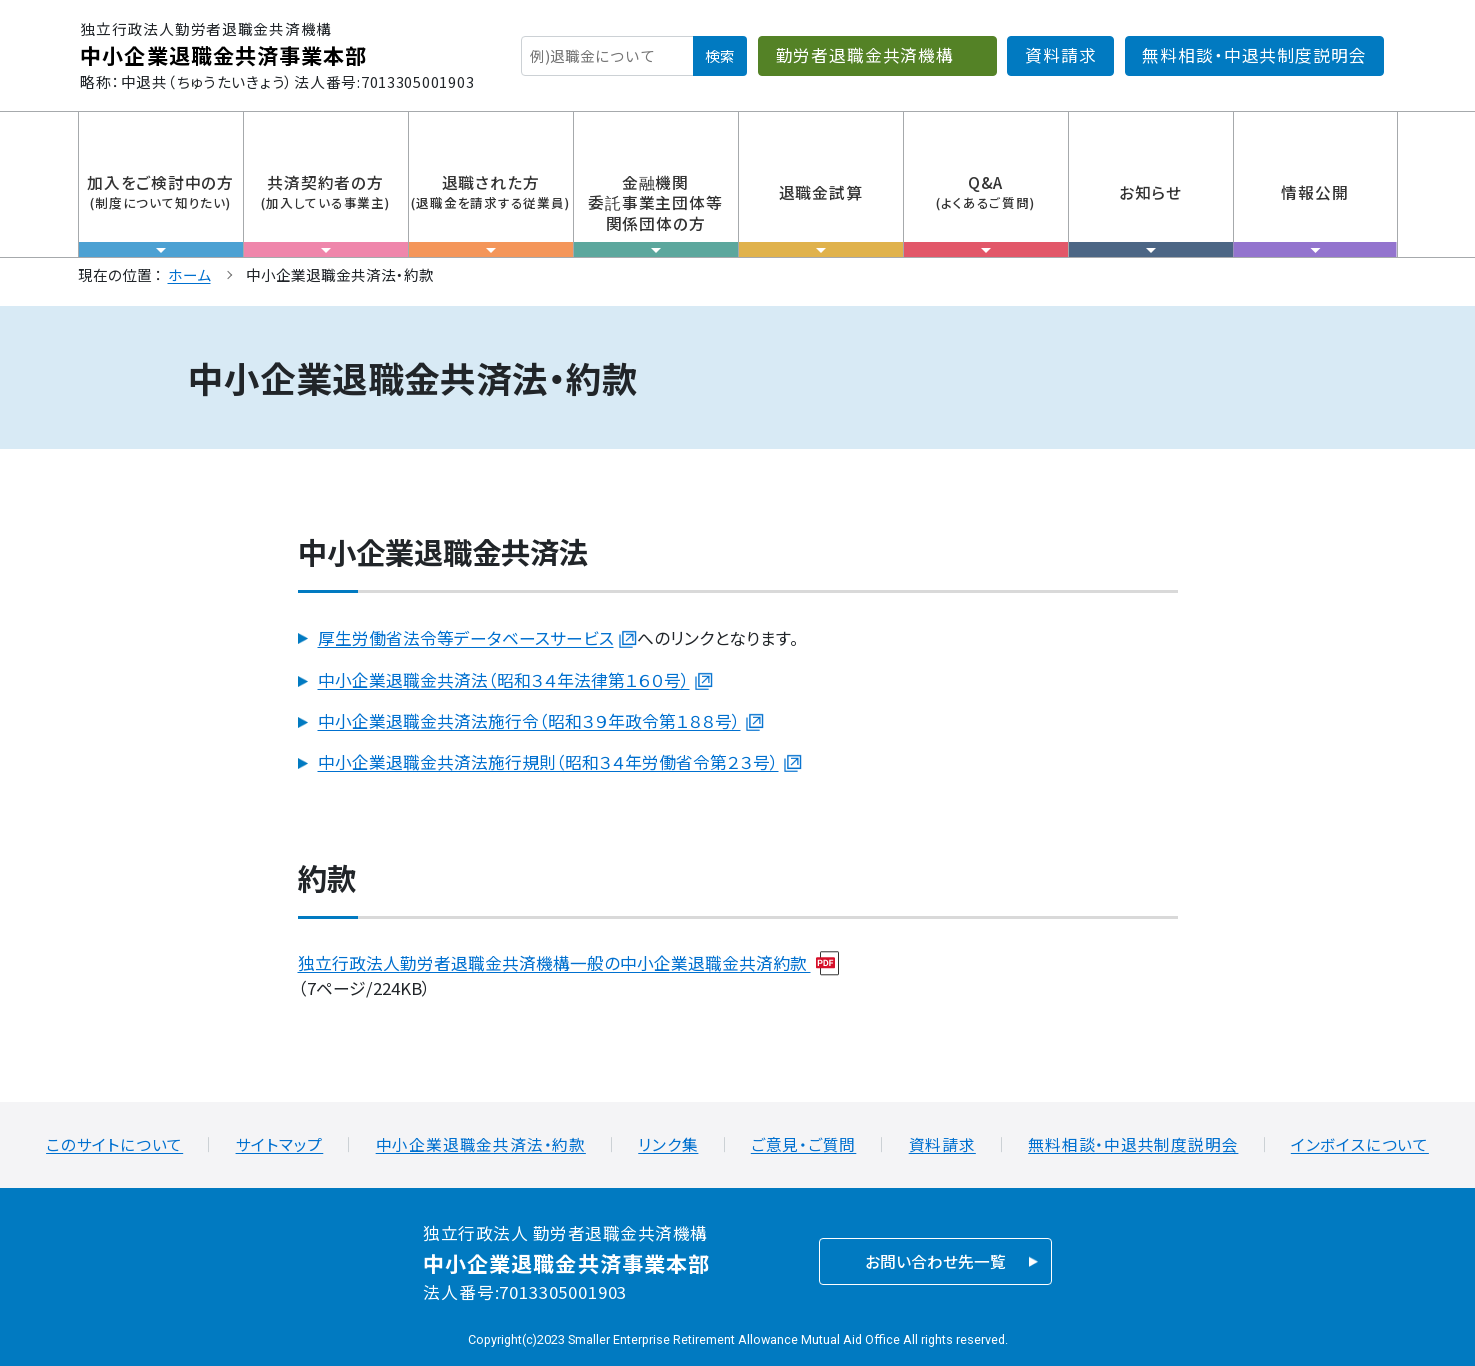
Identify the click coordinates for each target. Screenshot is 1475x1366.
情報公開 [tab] (1315, 218)
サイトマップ (280, 1144)
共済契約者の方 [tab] (326, 214)
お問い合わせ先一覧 (935, 1261)
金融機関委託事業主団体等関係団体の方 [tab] (656, 214)
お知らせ (1151, 218)
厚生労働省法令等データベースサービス (466, 638)
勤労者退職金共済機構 (865, 55)
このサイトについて (114, 1144)
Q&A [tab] (986, 214)
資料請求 (1060, 55)
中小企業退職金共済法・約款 (481, 1144)
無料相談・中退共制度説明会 (1254, 55)
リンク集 (668, 1144)
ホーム (189, 274)
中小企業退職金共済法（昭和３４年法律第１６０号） (504, 680)
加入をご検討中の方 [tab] (161, 214)
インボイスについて (1360, 1144)
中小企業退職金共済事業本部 (223, 55)
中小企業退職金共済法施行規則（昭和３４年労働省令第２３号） (548, 762)
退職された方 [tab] (491, 214)
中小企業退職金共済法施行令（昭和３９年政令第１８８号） (529, 721)
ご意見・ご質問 (804, 1144)
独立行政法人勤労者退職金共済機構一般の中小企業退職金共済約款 (554, 963)
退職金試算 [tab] (821, 218)
